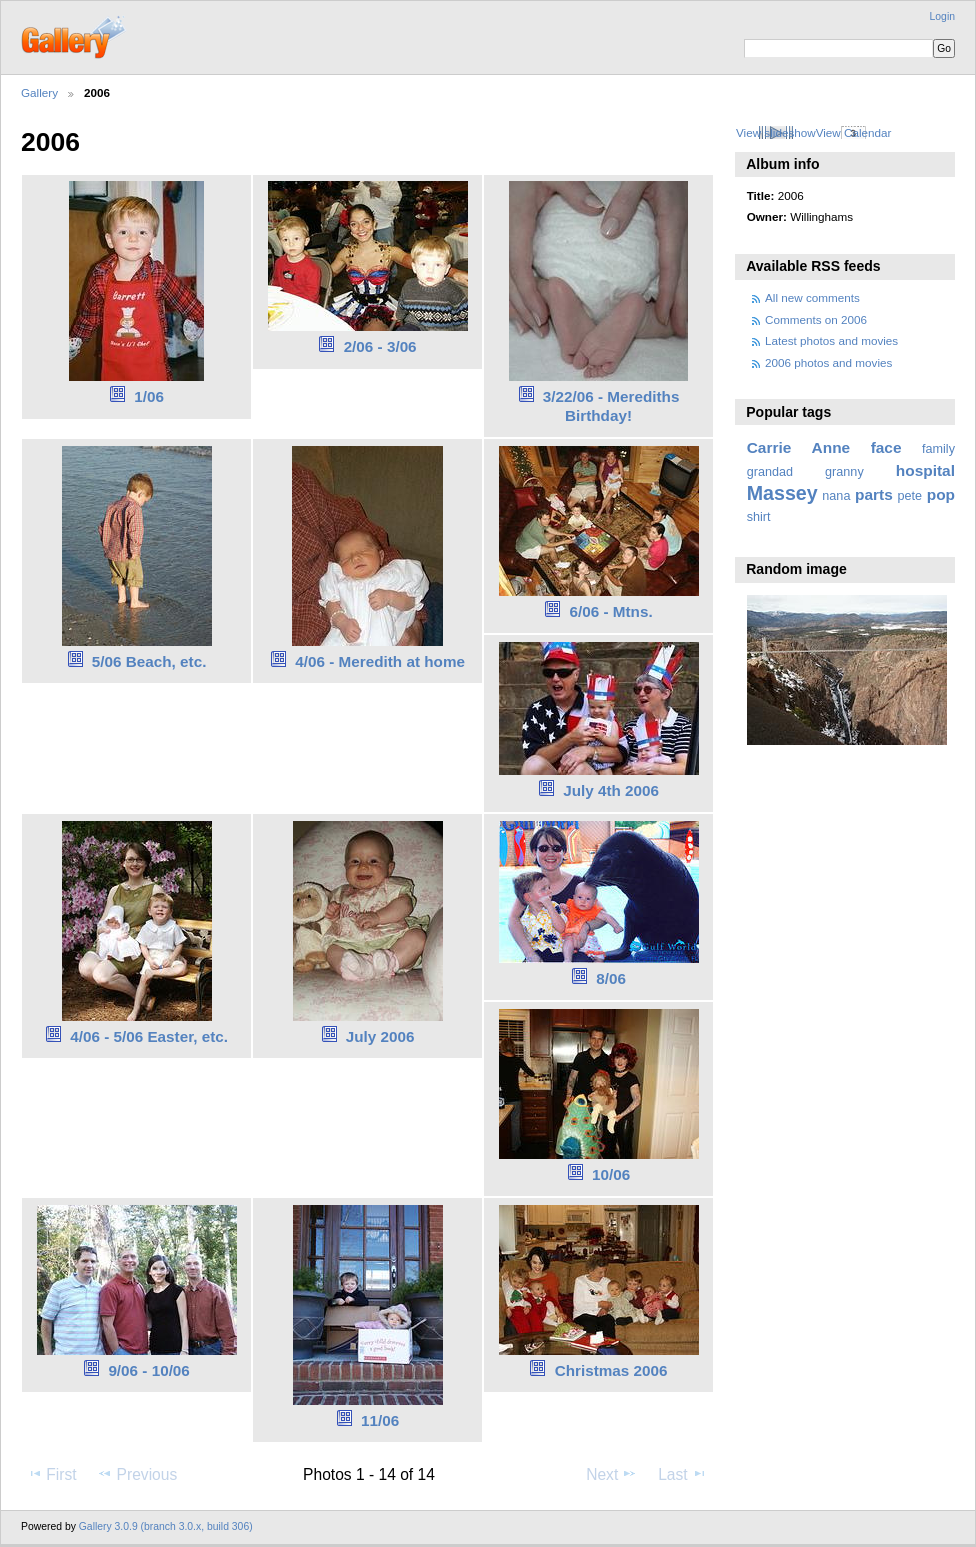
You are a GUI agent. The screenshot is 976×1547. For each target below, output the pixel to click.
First (51, 1474)
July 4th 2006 (611, 790)
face (886, 447)
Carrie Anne (799, 447)
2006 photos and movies (828, 362)
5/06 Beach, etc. (149, 661)
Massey (782, 493)
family (938, 449)
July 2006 (380, 1036)
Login (942, 16)
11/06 (380, 1420)
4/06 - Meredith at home (380, 661)
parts (874, 494)
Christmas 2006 (611, 1370)
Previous (137, 1474)
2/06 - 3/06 (380, 346)
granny (844, 472)
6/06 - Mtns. (611, 611)
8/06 (611, 978)
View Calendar (854, 132)
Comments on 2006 (816, 319)
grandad (770, 472)
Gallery (39, 92)
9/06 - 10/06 (148, 1370)
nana (836, 496)
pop (941, 494)
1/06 (149, 396)
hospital (925, 470)
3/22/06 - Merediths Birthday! (611, 406)
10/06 (611, 1174)
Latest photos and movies (831, 340)
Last (682, 1474)
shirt (759, 517)
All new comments (812, 297)
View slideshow (776, 132)
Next (611, 1474)
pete (909, 496)
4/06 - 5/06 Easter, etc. (149, 1036)
